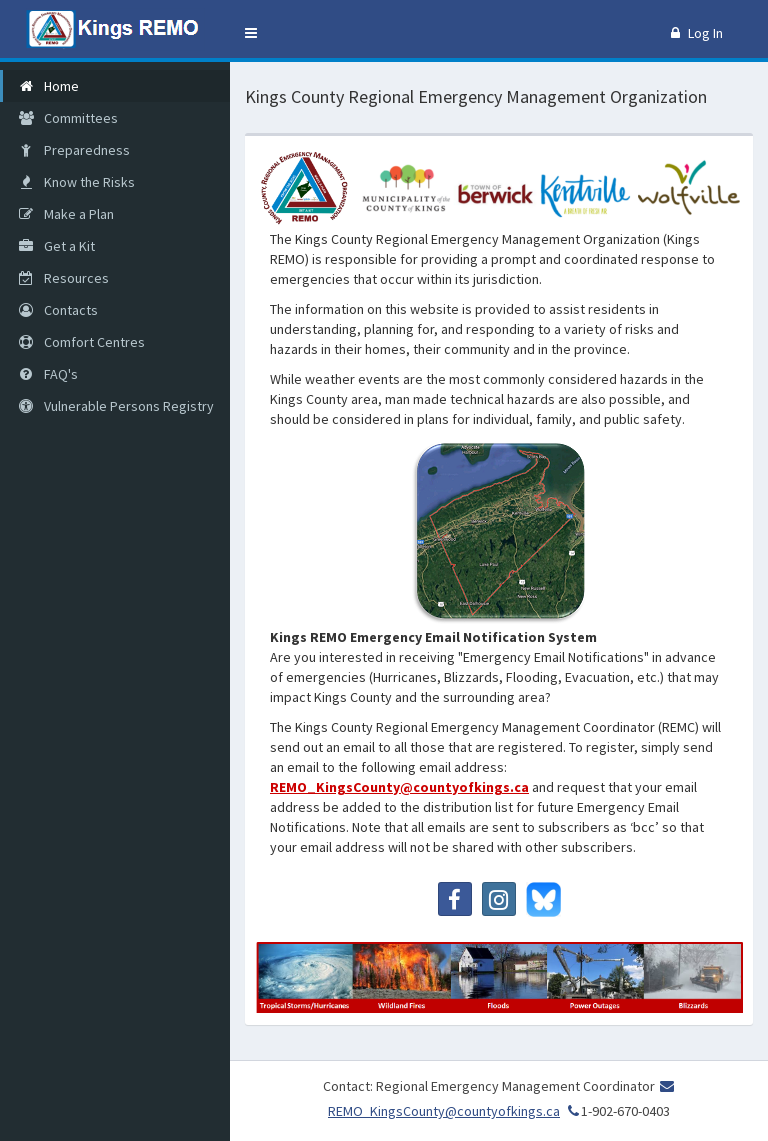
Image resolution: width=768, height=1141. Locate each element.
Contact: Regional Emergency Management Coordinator (489, 1086)
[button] (251, 33)
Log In (697, 33)
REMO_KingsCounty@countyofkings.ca (399, 787)
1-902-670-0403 (616, 1111)
